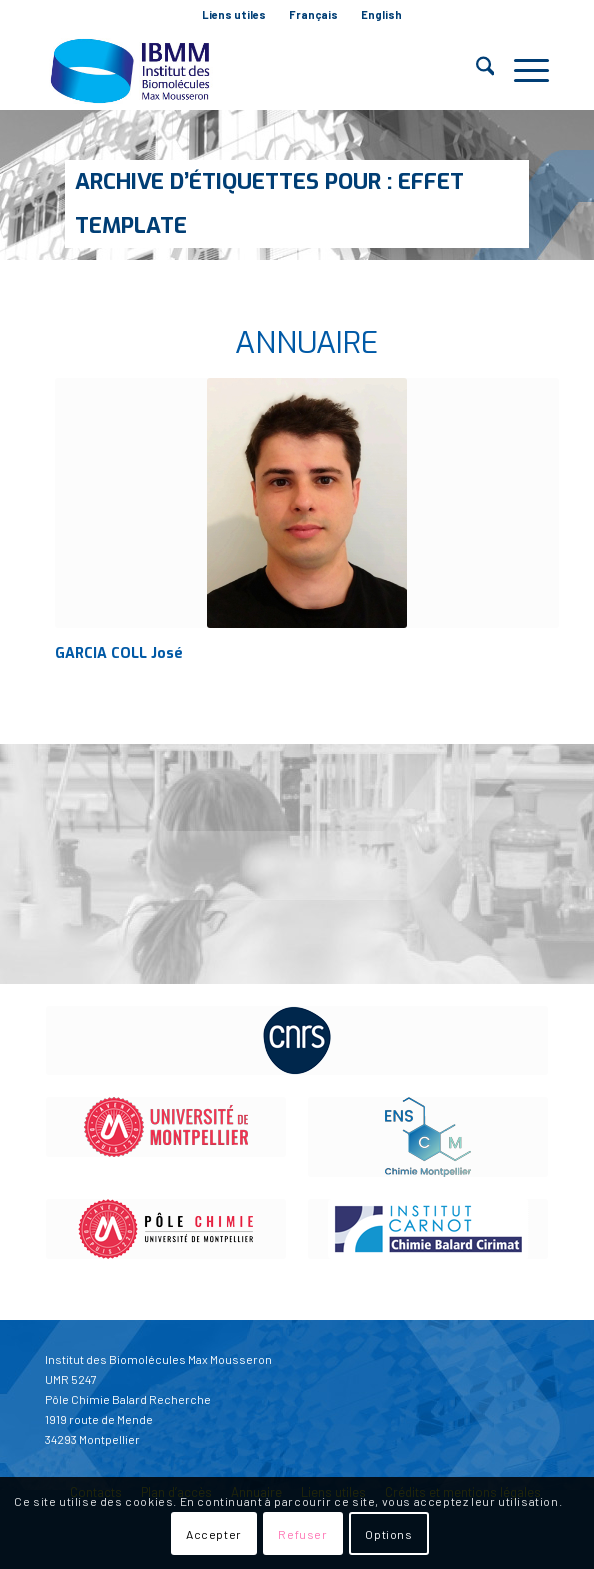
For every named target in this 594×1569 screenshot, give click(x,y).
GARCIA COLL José (119, 653)
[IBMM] (247, 70)
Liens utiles (234, 14)
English (381, 14)
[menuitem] (234, 15)
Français (313, 14)
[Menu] (521, 70)
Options (388, 1534)
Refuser (302, 1534)
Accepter (214, 1534)
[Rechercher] (475, 70)
